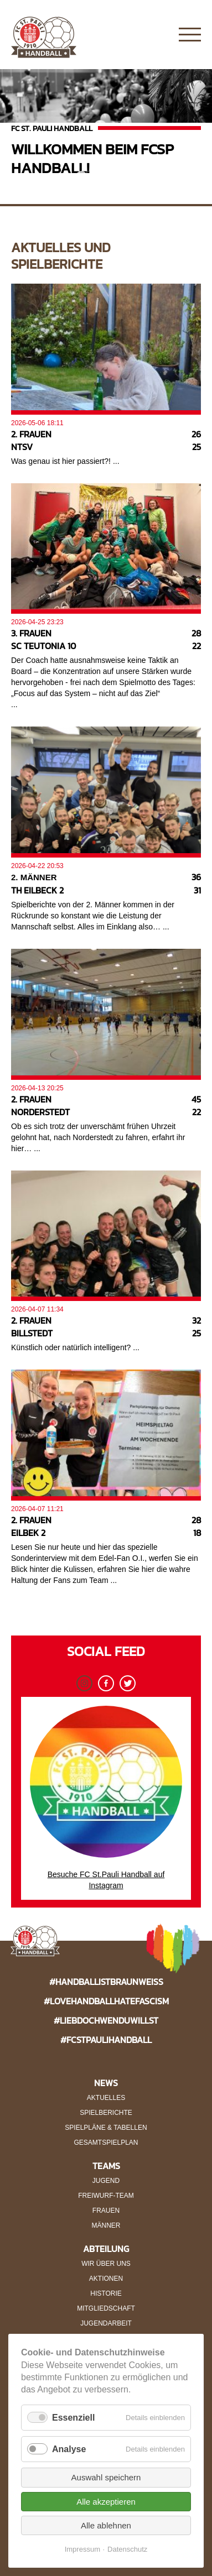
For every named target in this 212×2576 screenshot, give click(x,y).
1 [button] (81, 176)
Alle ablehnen (106, 2525)
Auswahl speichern (106, 2477)
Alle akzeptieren (106, 2501)
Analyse (69, 2449)
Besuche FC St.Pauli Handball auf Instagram (106, 1798)
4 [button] (131, 176)
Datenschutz (127, 2549)
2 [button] (98, 176)
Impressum (82, 2549)
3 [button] (114, 176)
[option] (106, 128)
